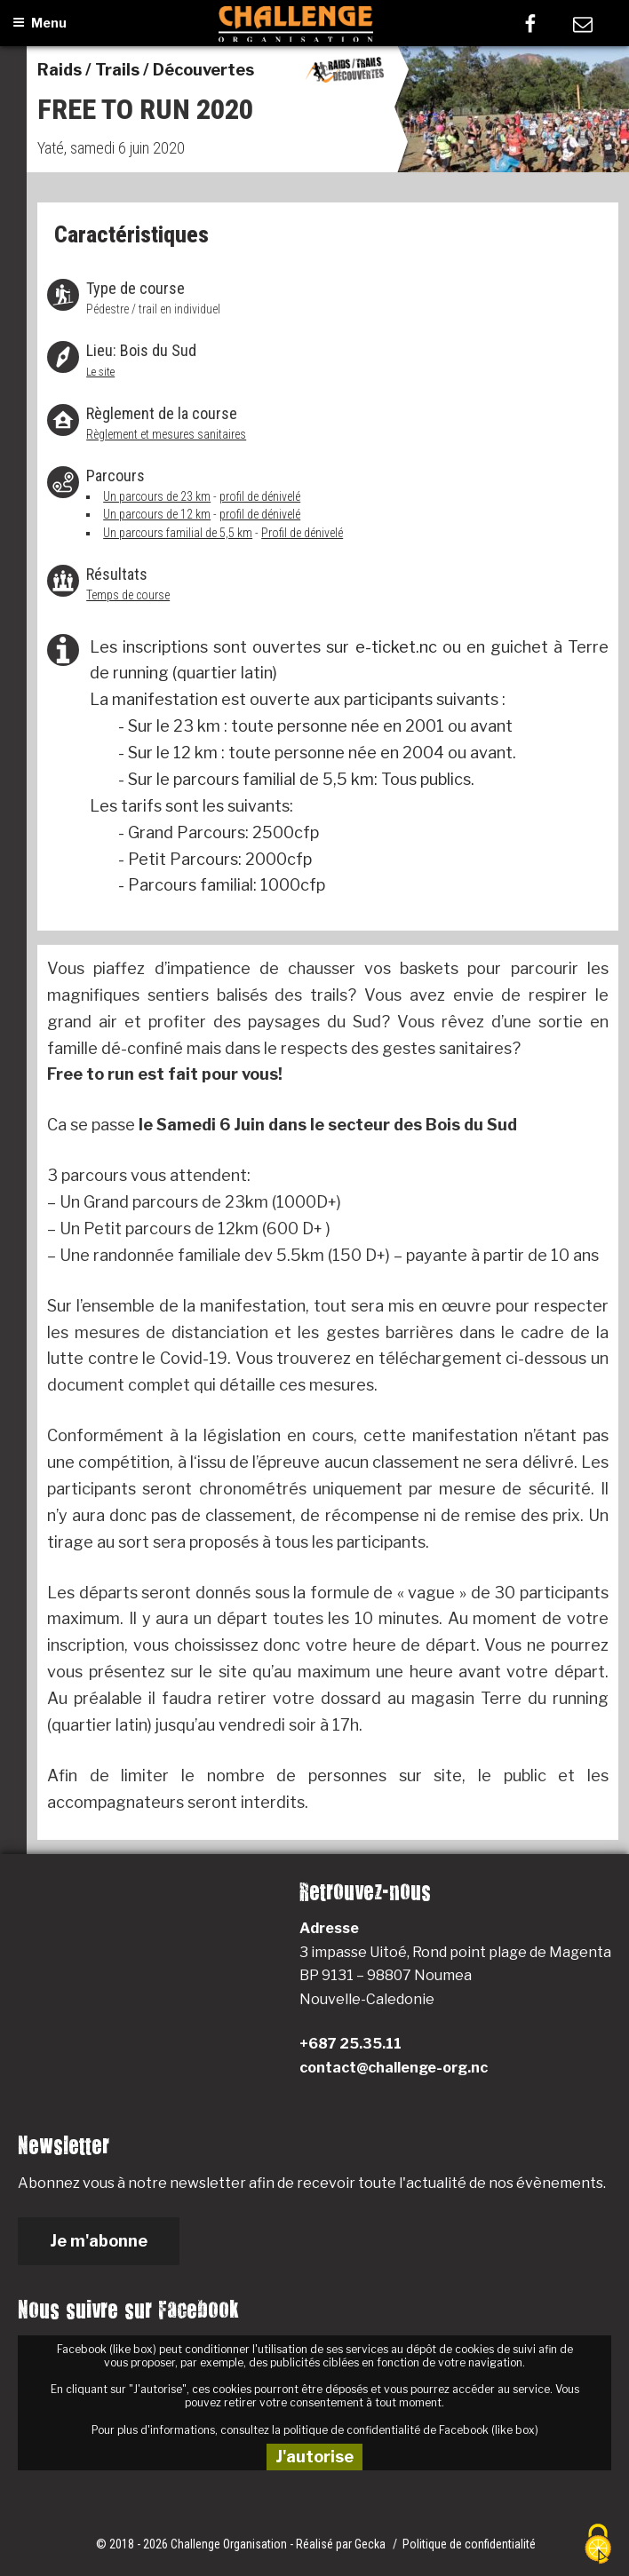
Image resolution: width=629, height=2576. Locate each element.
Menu (39, 22)
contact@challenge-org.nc (393, 2067)
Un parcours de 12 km (157, 514)
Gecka (371, 2544)
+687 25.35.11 (350, 2043)
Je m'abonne (98, 2240)
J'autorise (314, 2456)
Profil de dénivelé (302, 533)
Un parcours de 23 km (157, 496)
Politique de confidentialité (469, 2544)
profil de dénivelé (259, 496)
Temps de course (128, 595)
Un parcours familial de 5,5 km (177, 533)
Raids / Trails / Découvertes (145, 69)
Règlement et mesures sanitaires (166, 434)
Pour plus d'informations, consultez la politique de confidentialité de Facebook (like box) (315, 2430)
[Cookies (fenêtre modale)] (598, 2545)
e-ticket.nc (392, 647)
